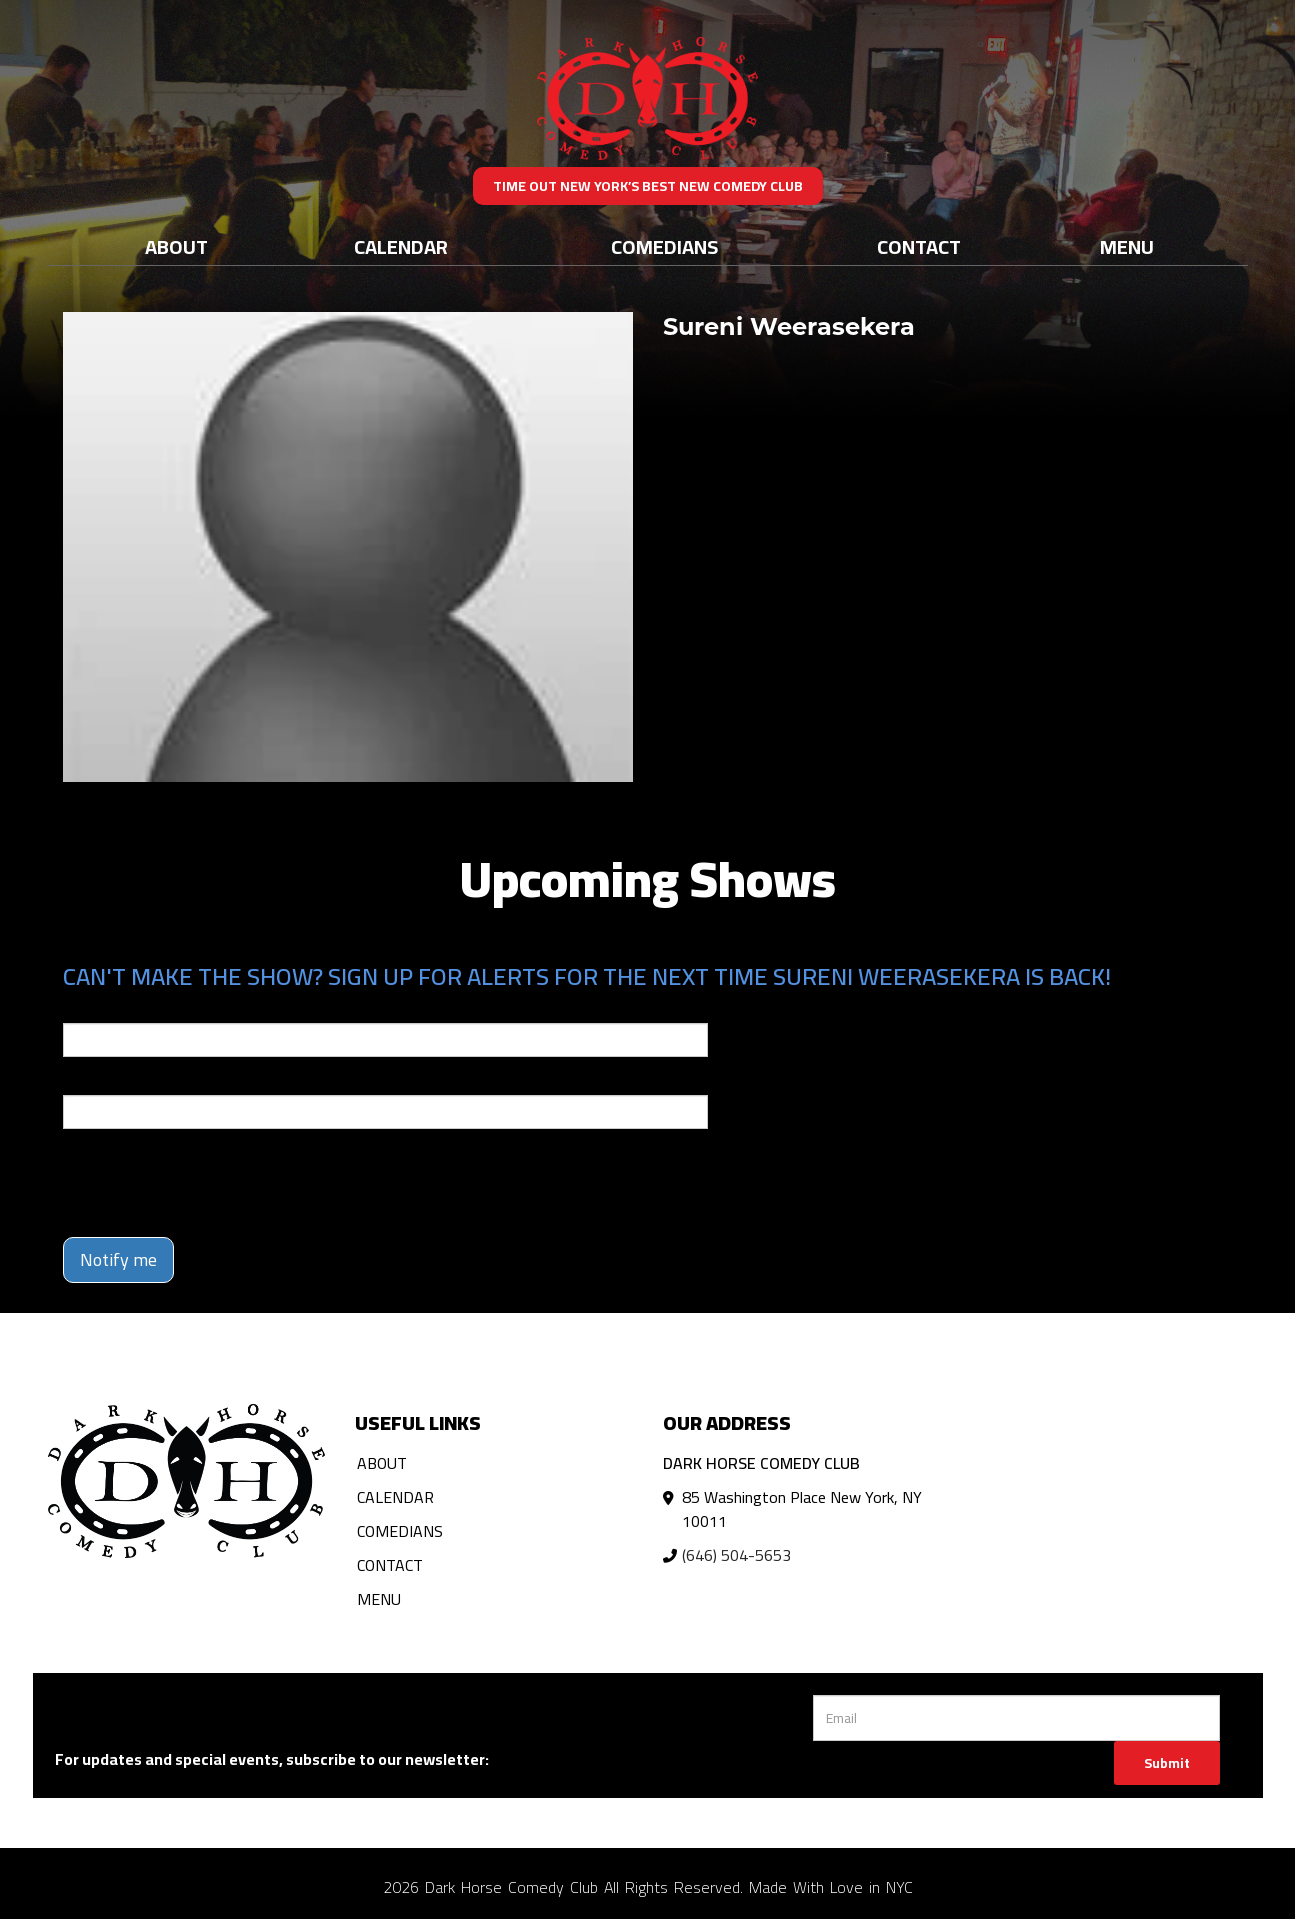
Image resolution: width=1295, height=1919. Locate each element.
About (176, 246)
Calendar (401, 246)
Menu (1127, 246)
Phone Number (111, 1081)
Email (81, 1009)
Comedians (664, 246)
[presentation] (215, 1183)
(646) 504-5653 (736, 1555)
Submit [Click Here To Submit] (1167, 1763)
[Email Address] (1016, 1718)
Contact (919, 246)
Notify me (118, 1259)
